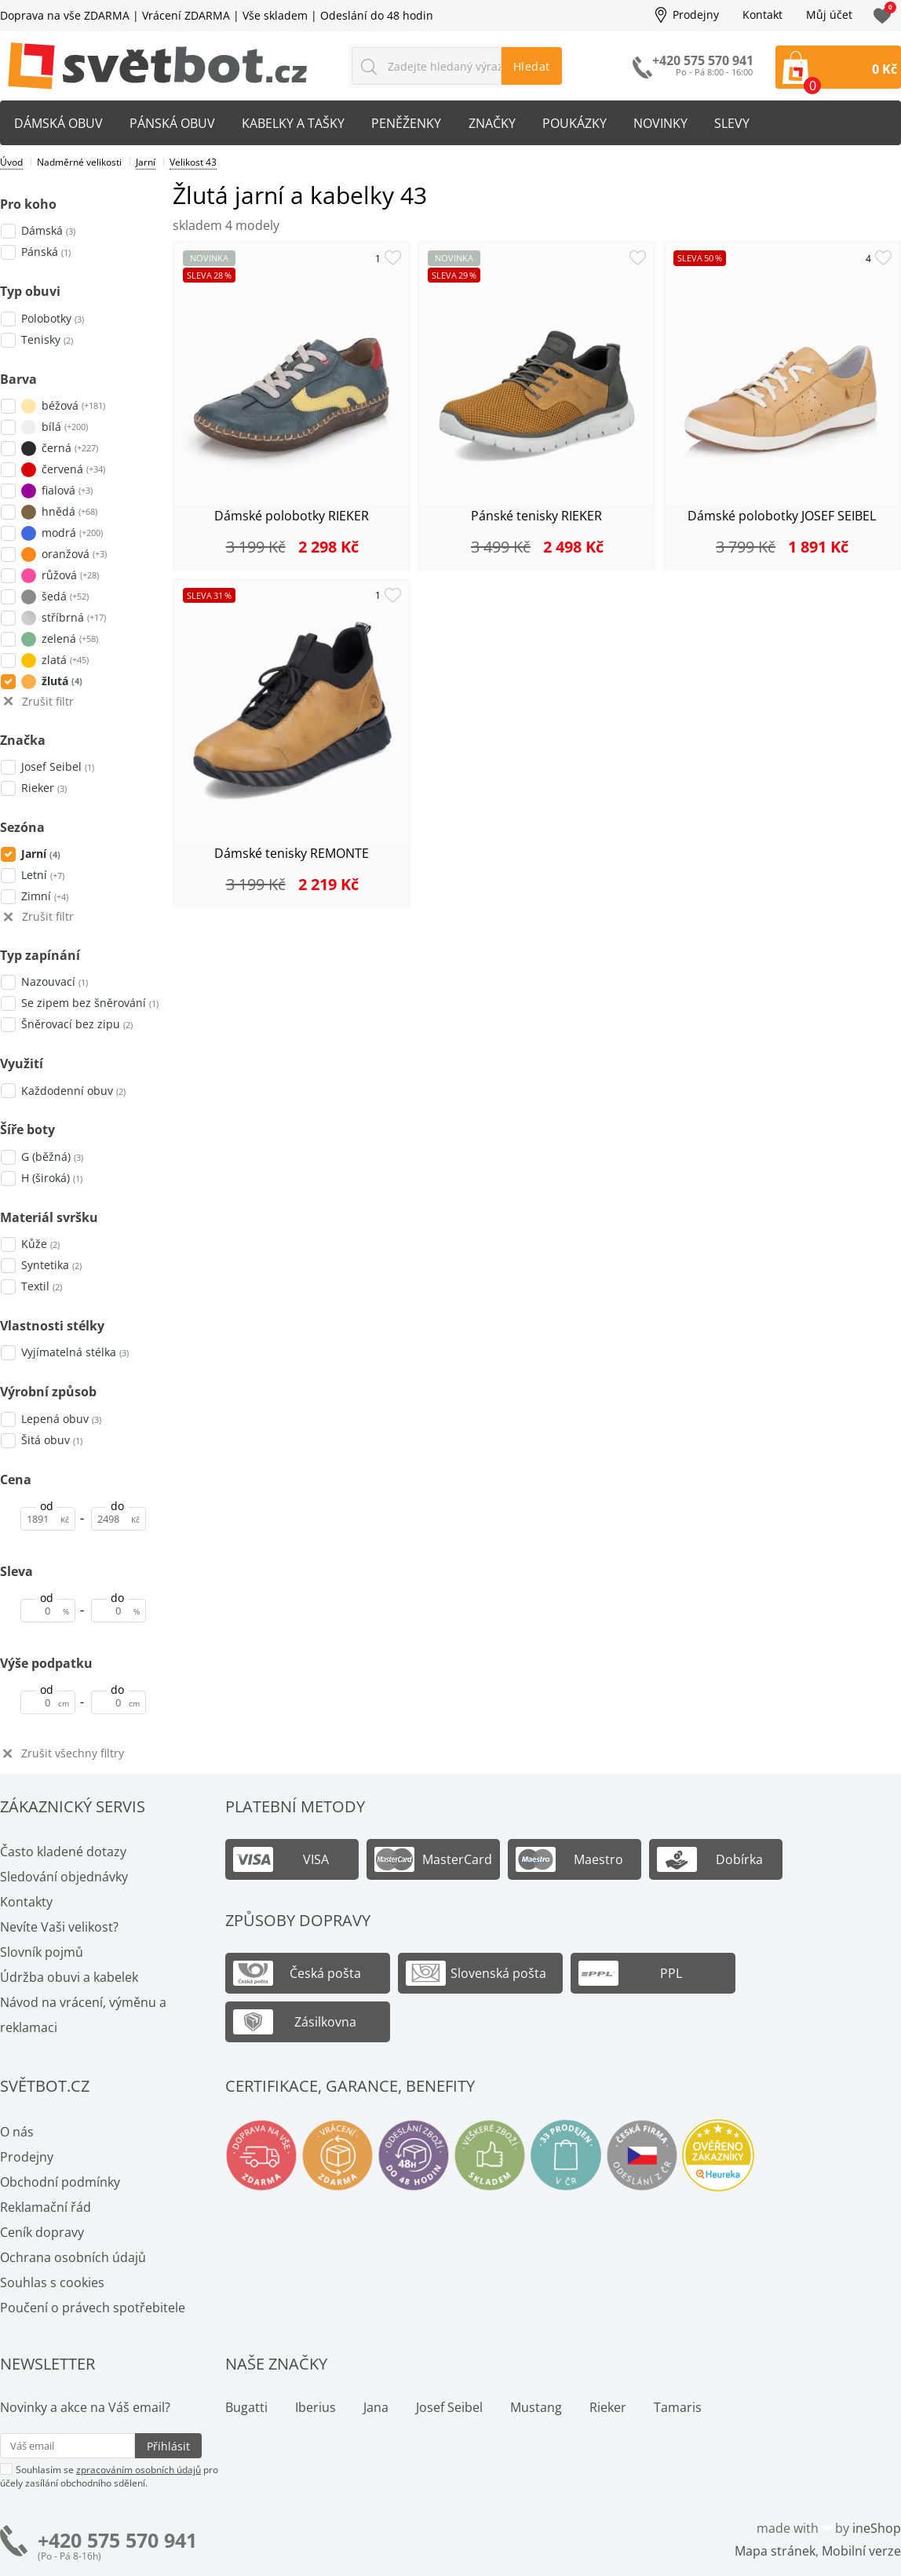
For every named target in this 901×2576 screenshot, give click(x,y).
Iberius (315, 2407)
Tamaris (678, 2407)
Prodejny (696, 15)
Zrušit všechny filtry (72, 1754)
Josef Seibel (449, 2407)
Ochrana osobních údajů (73, 2257)
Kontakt (762, 15)
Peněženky (412, 123)
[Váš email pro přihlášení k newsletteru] (67, 2445)
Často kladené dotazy (63, 1851)
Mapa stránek (775, 2551)
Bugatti (246, 2407)
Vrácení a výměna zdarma (337, 2155)
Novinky (670, 123)
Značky (498, 123)
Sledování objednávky (64, 1876)
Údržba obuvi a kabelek (69, 1977)
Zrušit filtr (48, 702)
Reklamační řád (45, 2207)
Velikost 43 (193, 162)
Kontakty (26, 1901)
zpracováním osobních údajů (138, 2469)
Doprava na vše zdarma (261, 2155)
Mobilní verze (861, 2551)
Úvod (11, 162)
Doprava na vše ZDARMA (64, 15)
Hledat (531, 66)
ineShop (876, 2528)
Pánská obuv (174, 123)
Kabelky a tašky (297, 123)
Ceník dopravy (42, 2232)
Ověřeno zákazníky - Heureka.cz (718, 2155)
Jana (375, 2407)
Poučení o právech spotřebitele (92, 2307)
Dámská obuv (59, 123)
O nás (17, 2131)
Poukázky (582, 123)
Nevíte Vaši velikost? (59, 1927)
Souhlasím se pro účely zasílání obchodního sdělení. (109, 2476)
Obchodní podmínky (60, 2182)
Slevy (743, 123)
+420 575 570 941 (117, 2540)
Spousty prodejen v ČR (566, 2155)
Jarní (145, 162)
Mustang (536, 2407)
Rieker (607, 2407)
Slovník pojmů (41, 1952)
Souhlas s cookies (52, 2282)
